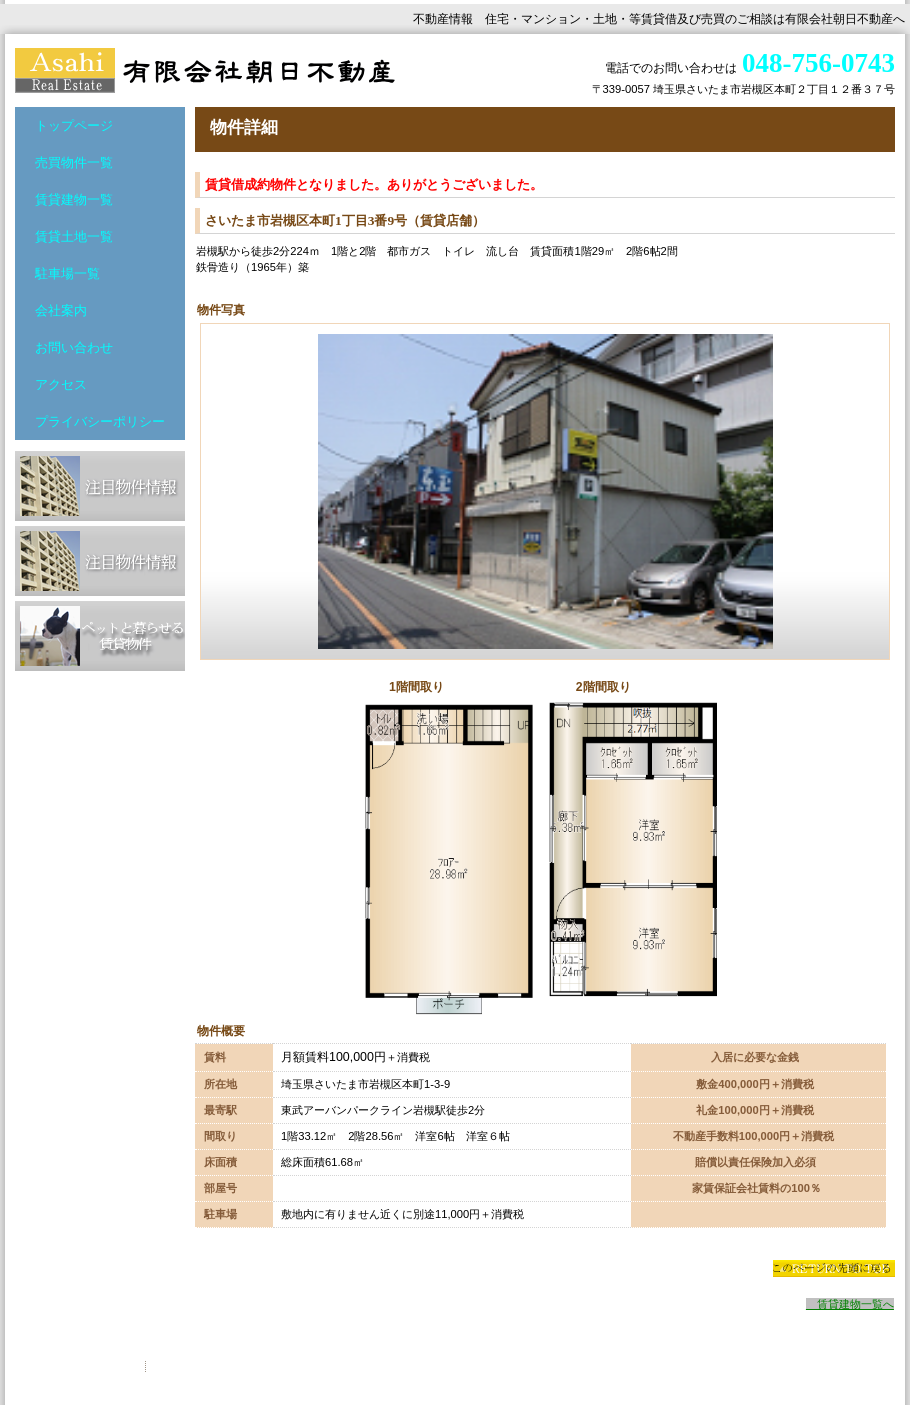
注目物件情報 (100, 486)
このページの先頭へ (833, 1268)
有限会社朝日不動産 (215, 70)
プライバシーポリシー (80, 1366)
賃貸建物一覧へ (850, 1304)
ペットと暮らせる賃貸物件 (100, 636)
